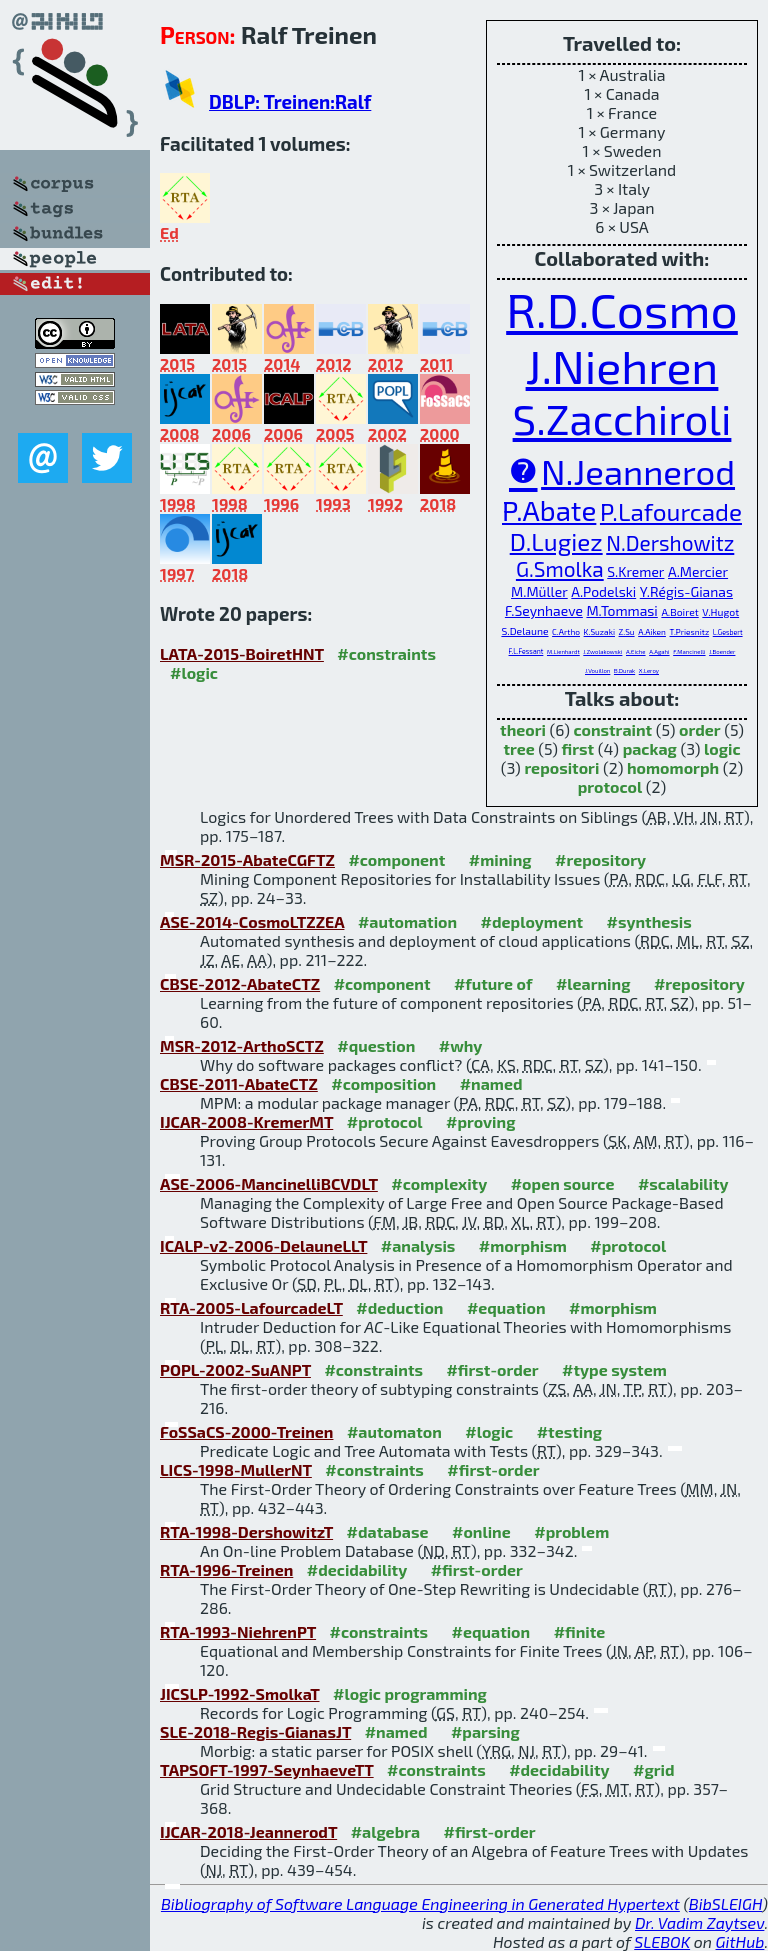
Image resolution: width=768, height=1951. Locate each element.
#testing (569, 1431)
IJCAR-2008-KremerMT (246, 1121)
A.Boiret (679, 612)
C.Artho (566, 632)
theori (523, 729)
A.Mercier (698, 571)
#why (461, 1045)
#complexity (439, 1183)
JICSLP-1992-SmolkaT (240, 1693)
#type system (614, 1369)
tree (518, 748)
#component (396, 859)
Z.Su (627, 632)
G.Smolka (560, 568)
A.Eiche (636, 651)
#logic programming (410, 1693)
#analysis (418, 1245)
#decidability (357, 1569)
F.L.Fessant (526, 651)
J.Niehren (622, 365)
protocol (610, 786)
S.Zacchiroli (622, 418)
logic (722, 748)
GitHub (740, 1941)
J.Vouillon (597, 670)
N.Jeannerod (638, 471)
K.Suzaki (599, 632)
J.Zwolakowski (602, 651)
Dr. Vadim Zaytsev (699, 1922)
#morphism (523, 1245)
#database (388, 1531)
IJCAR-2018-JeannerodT (248, 1831)
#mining (500, 859)
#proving (480, 1121)
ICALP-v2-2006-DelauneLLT (263, 1245)
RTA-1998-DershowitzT (246, 1531)
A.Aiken (652, 632)
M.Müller (539, 591)
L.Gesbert (728, 632)
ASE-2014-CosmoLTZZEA (252, 921)
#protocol (385, 1121)
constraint (612, 729)
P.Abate (549, 510)
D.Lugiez (556, 541)
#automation (407, 921)
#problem (571, 1531)
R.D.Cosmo (622, 309)
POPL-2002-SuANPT (235, 1369)
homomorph (673, 767)
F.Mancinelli (689, 651)
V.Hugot (720, 612)
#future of (493, 983)
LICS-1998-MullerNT (236, 1469)
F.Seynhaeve (544, 610)
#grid (654, 1769)
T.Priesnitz (690, 632)
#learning (593, 983)
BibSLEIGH (725, 1903)
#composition (383, 1083)
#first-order (492, 1369)
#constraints (386, 653)
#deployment (532, 921)
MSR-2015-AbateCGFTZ (247, 859)
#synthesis (649, 921)
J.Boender (722, 651)
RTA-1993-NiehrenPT (238, 1631)
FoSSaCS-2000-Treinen (246, 1431)
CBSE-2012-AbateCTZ (240, 983)
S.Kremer (635, 571)
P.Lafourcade (671, 511)
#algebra (385, 1831)
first (578, 748)
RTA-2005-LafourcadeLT (251, 1307)
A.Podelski (603, 591)
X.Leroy (649, 670)
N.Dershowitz (670, 542)
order (700, 729)
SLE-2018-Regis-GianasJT (255, 1731)
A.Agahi (659, 651)
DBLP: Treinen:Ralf (290, 101)
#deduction (399, 1307)
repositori (561, 767)
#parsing (485, 1731)
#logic (194, 672)
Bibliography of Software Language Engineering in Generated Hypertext (420, 1903)
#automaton (394, 1431)
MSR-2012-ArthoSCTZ (242, 1045)
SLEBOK (662, 1941)
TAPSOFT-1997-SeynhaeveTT (267, 1769)
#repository (600, 859)
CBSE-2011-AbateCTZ (239, 1083)
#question (376, 1045)
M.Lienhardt (563, 651)
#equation (506, 1307)
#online (481, 1531)
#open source (563, 1183)
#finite (580, 1631)
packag (650, 748)
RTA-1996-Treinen (226, 1569)
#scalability (683, 1183)
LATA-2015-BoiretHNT (242, 653)
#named (491, 1083)
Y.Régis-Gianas (686, 591)
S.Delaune (524, 631)
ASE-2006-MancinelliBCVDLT (269, 1183)
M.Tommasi (621, 610)
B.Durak (624, 670)
